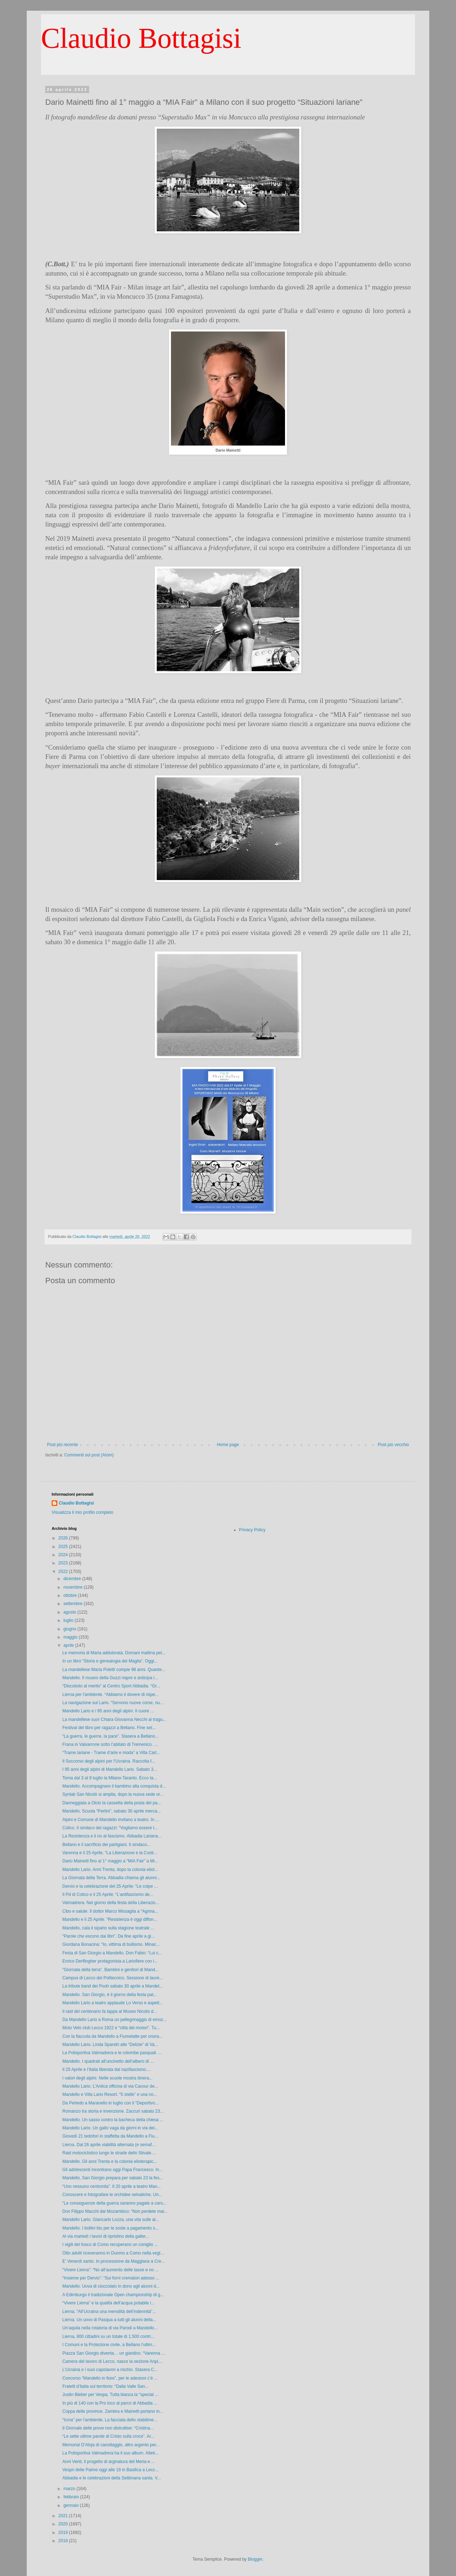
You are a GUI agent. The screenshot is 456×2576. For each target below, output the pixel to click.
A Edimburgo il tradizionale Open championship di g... (113, 2294)
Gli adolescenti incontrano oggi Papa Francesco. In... (112, 2169)
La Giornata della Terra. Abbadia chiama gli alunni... (111, 1877)
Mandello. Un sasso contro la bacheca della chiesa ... (113, 2119)
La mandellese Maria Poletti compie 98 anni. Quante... (113, 1669)
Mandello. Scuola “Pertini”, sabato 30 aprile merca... (111, 1811)
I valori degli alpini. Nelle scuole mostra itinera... (107, 2078)
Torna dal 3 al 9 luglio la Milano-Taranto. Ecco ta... (109, 1777)
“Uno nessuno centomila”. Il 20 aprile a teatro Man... (111, 2186)
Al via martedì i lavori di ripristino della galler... (105, 2236)
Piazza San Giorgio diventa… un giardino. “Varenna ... (113, 2353)
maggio (71, 1637)
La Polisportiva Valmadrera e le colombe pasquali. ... (112, 2052)
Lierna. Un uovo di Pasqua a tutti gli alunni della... (109, 2319)
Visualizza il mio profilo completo (82, 1512)
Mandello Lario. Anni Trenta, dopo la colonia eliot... (110, 1869)
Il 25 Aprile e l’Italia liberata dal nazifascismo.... (106, 2069)
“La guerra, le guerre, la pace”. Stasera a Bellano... (110, 1736)
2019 (63, 2532)
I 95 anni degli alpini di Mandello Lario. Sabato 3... (109, 1769)
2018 (63, 2540)
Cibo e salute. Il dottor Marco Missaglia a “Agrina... (110, 1911)
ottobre (70, 1595)
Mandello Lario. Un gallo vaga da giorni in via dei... (110, 2127)
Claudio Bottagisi (141, 38)
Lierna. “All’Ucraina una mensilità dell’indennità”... (109, 2311)
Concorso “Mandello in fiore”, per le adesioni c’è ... (109, 2378)
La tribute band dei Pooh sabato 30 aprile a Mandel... (112, 1986)
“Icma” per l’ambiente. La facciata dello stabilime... (109, 2419)
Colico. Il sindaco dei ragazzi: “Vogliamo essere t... (110, 1827)
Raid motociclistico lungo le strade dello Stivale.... (109, 2152)
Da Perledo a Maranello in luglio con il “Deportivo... (110, 2103)
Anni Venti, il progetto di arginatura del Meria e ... (108, 2461)
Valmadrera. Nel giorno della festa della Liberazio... (110, 1902)
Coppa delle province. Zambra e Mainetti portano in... (112, 2411)
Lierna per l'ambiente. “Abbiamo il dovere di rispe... (110, 1694)
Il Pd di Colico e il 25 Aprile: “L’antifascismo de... (107, 1894)
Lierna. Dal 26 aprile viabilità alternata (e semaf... (108, 2144)
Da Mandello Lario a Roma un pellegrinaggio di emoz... (114, 2019)
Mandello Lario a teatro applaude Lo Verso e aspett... (112, 2002)
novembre (73, 1587)
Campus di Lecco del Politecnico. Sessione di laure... (112, 1977)
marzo (70, 2488)
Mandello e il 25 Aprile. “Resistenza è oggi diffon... (109, 1919)
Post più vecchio (393, 1444)
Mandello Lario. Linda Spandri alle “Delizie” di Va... (110, 2044)
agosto (70, 1612)
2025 (63, 1546)
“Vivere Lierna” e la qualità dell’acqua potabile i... (108, 2302)
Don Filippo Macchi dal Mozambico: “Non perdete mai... (114, 2211)
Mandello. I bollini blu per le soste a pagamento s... (110, 2228)
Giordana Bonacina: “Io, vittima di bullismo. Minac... (111, 1944)
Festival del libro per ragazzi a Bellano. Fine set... (109, 1727)
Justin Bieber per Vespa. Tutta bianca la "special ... (110, 2394)
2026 (63, 1538)
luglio (68, 1620)
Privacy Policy (252, 1529)
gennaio (71, 2505)
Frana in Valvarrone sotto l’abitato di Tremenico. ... (109, 1744)
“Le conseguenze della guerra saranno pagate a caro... (114, 2203)
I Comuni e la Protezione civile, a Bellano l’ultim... (109, 2344)
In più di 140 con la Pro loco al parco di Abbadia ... (109, 2403)
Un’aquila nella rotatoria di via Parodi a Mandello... (110, 2327)
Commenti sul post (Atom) (89, 1454)
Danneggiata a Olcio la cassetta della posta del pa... (111, 1802)
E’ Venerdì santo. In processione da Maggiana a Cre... (113, 2261)
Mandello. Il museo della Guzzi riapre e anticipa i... (110, 1677)
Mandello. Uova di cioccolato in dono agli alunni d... (111, 2286)
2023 (63, 1562)
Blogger (255, 2559)
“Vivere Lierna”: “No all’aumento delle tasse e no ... (110, 2269)
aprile (69, 1645)
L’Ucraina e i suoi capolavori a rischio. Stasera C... (109, 2369)
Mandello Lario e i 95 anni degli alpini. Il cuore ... (108, 1710)
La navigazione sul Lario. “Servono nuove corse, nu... (113, 1702)
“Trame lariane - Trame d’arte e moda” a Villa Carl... (111, 1752)
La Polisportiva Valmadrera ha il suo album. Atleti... (110, 2453)
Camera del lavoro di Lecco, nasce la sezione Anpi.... (112, 2361)
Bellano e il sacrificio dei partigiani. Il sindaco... (106, 1844)
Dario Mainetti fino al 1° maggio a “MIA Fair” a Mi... (110, 1860)
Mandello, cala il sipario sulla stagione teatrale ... (108, 1927)
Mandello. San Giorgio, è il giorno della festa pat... (109, 1994)
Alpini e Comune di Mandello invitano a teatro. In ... (110, 1819)
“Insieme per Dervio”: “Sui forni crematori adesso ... (110, 2278)
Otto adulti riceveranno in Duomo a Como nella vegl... (113, 2253)
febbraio (71, 2496)
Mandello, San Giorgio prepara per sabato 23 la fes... (112, 2177)
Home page (228, 1444)
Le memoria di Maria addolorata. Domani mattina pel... (113, 1652)
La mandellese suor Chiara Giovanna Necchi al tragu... (114, 1719)
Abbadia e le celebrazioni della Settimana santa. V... (111, 2477)
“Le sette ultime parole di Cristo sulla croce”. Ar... (108, 2436)
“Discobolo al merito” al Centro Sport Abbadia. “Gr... (111, 1685)
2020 (63, 2523)
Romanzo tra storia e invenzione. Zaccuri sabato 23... (113, 2111)
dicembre (72, 1578)
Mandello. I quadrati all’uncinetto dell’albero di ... (108, 2061)
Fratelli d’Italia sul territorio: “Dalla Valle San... (105, 2386)
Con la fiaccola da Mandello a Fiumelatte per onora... (112, 2036)
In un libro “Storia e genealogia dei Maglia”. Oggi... (110, 1661)
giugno (70, 1628)
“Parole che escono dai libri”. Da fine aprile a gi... (108, 1936)
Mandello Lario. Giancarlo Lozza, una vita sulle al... (110, 2219)
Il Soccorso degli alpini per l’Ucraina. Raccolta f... (108, 1761)
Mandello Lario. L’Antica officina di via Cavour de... (110, 2086)
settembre (73, 1603)
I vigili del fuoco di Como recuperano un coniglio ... (110, 2244)
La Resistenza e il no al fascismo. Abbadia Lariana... (111, 1836)
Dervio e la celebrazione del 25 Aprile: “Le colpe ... (110, 1886)
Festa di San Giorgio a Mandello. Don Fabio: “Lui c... (112, 1952)
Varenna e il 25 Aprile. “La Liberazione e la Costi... (109, 1852)
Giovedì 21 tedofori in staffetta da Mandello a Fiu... (110, 2136)
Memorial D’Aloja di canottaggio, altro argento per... (111, 2444)
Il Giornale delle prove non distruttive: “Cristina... (108, 2428)
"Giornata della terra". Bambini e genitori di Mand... (110, 1969)
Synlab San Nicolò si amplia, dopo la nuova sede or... (113, 1794)
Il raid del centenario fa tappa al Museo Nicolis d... (109, 2011)
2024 (63, 1554)
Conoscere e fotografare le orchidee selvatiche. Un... (112, 2194)
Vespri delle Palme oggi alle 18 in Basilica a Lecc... (110, 2469)
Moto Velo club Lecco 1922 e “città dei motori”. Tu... (111, 2027)
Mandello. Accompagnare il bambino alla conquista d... (114, 1786)
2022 (63, 1571)
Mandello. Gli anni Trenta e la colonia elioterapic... (109, 2161)
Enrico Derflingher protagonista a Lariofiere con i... (109, 1961)
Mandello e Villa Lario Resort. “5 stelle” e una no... (109, 2094)
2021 (63, 2515)
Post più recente (62, 1444)
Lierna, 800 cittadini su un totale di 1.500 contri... (108, 2336)
